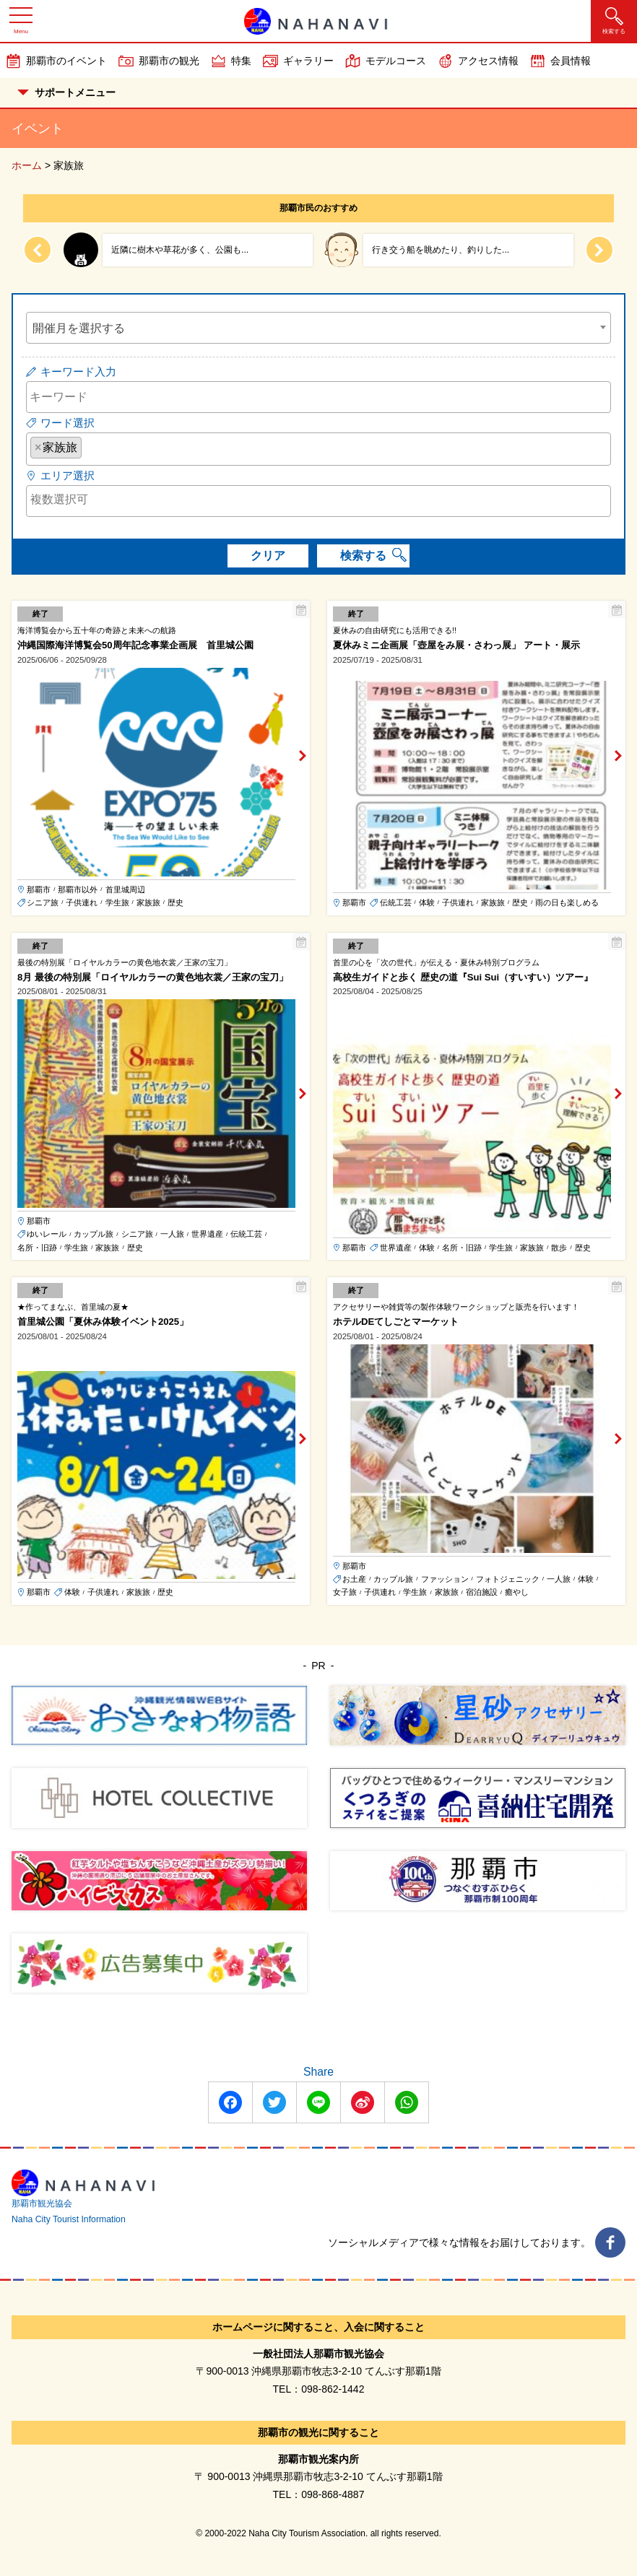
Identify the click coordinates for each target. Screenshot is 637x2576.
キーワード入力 (78, 371)
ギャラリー (308, 60)
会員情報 (570, 60)
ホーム (27, 165)
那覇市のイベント (66, 60)
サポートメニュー (66, 92)
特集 (241, 60)
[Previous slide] (37, 249)
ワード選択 (67, 422)
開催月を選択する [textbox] (78, 328)
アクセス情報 (488, 60)
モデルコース (395, 60)
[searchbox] (89, 447)
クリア (268, 555)
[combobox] (318, 328)
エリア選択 (67, 475)
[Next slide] (599, 249)
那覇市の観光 (169, 60)
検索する (363, 555)
